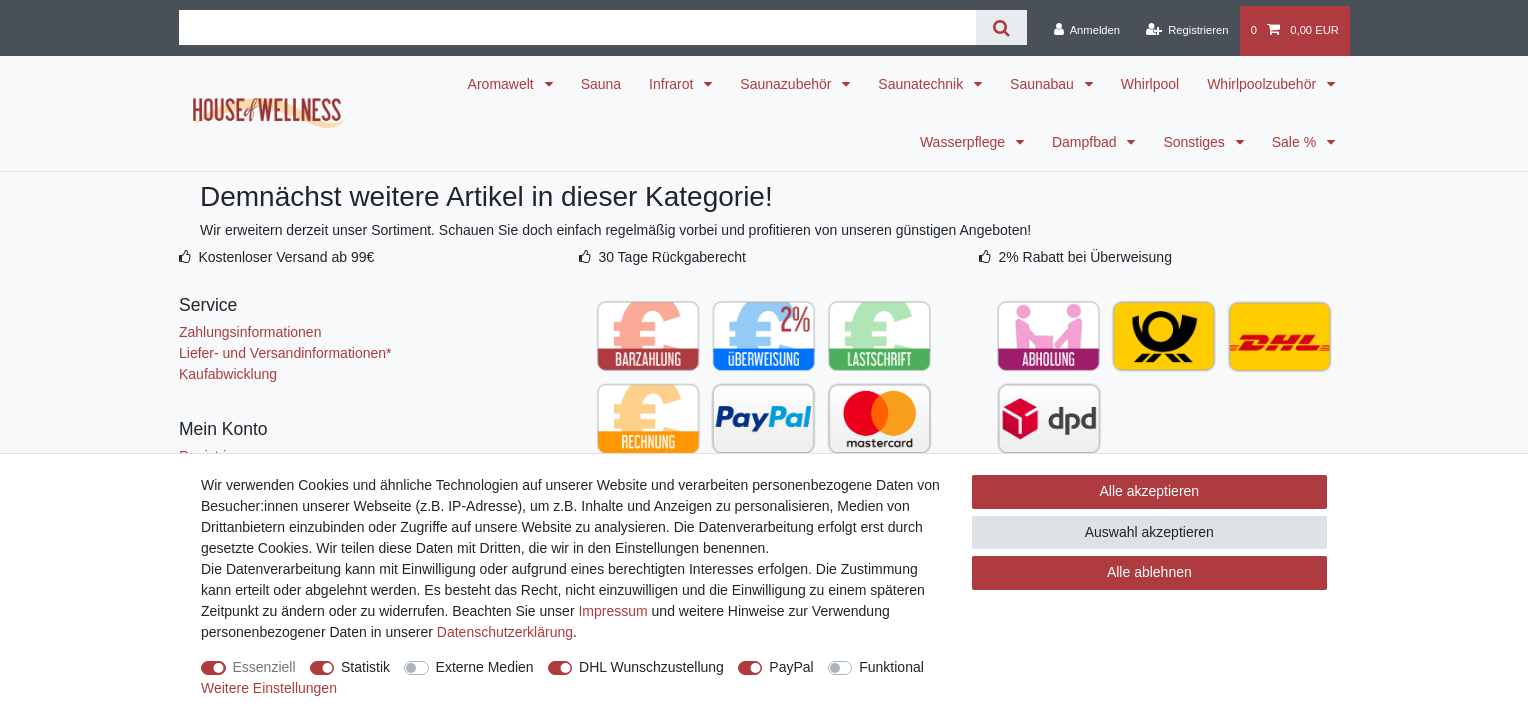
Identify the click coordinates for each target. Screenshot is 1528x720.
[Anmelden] (1086, 31)
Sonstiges (1195, 142)
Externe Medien (485, 667)
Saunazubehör (787, 84)
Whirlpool (1150, 84)
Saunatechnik (922, 84)
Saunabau (1044, 84)
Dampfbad (1086, 142)
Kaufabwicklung (228, 374)
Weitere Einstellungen (269, 688)
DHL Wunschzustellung (651, 667)
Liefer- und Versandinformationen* (285, 353)
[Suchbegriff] (577, 27)
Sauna (601, 84)
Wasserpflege (964, 142)
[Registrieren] (1186, 31)
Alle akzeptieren (1150, 491)
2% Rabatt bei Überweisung (1085, 257)
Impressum (612, 611)
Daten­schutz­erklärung (505, 632)
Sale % (1296, 142)
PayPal (791, 667)
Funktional (891, 667)
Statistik (365, 667)
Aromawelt (503, 84)
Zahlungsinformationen (250, 332)
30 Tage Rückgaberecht (672, 257)
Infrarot (673, 84)
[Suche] (1001, 27)
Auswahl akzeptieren (1149, 532)
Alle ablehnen (1149, 572)
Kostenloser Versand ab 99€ (286, 257)
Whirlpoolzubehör (1263, 84)
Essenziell (264, 667)
